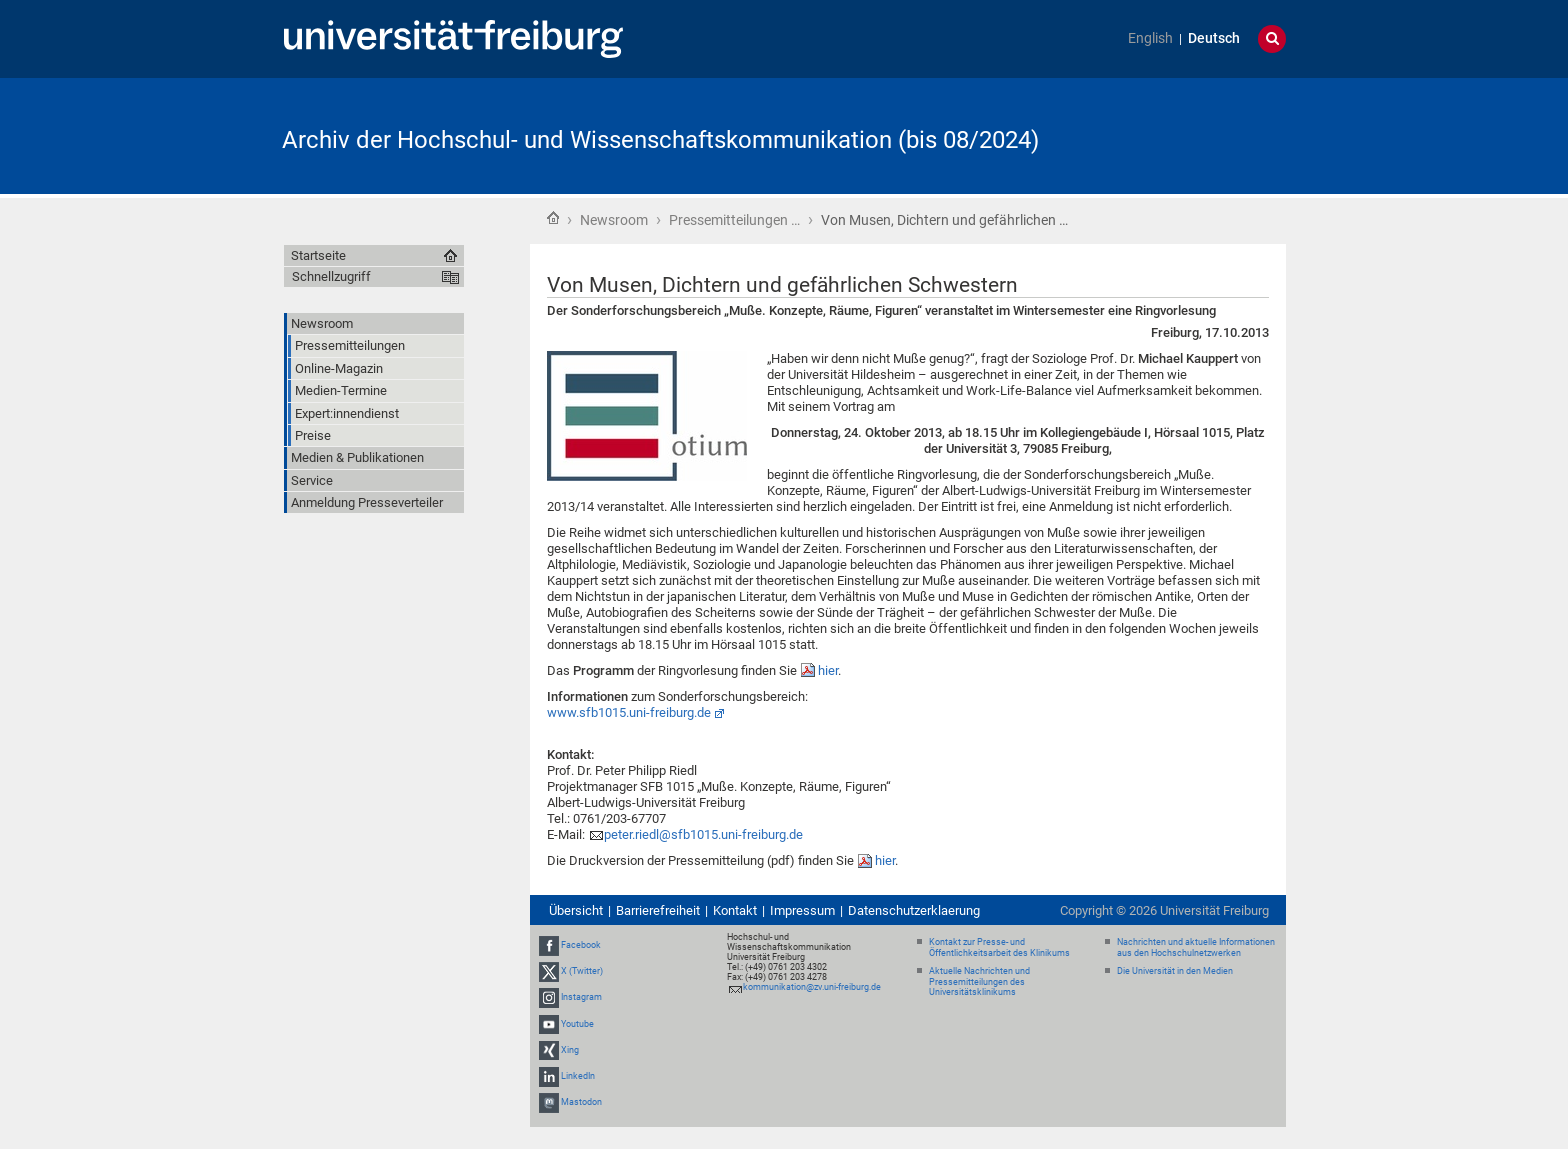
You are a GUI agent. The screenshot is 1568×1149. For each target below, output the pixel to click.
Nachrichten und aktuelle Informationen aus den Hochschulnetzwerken (1196, 947)
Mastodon (581, 1102)
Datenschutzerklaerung (914, 910)
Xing (570, 1050)
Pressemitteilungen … (734, 220)
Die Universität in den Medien (1175, 971)
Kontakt (735, 910)
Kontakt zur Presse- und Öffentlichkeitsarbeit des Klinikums (999, 947)
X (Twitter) (582, 971)
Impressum (802, 910)
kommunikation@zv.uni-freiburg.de (812, 987)
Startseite (553, 218)
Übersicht (576, 910)
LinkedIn (578, 1076)
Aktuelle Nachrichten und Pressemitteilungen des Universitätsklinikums (979, 982)
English (1150, 38)
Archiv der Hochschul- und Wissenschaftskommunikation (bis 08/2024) (660, 140)
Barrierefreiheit (658, 910)
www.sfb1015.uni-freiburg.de (629, 712)
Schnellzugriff (331, 276)
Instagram (581, 998)
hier (828, 670)
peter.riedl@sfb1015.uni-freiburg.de (703, 834)
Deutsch (1214, 38)
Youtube (577, 1024)
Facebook (581, 945)
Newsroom (614, 220)
